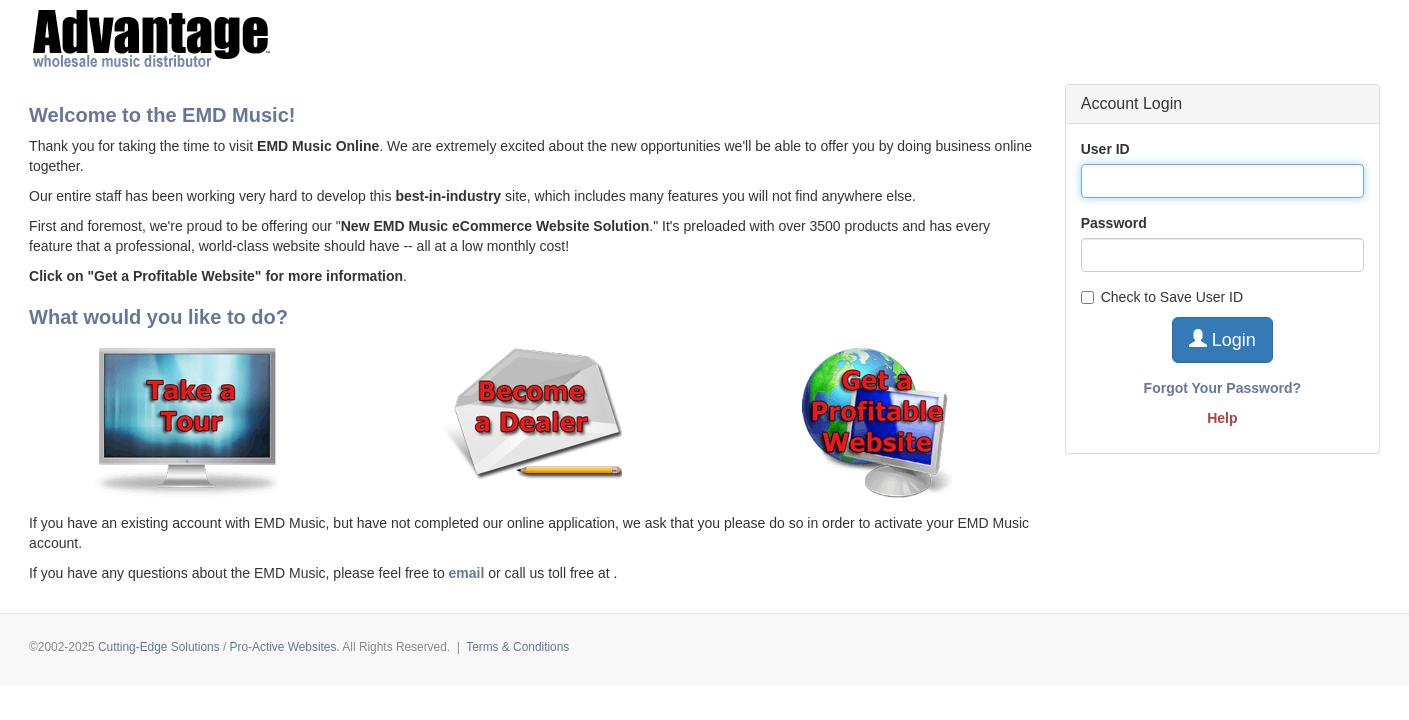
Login (1222, 339)
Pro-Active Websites (283, 647)
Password (1114, 223)
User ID (1105, 149)
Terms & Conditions (517, 647)
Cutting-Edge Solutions (159, 647)
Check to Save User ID (1162, 297)
